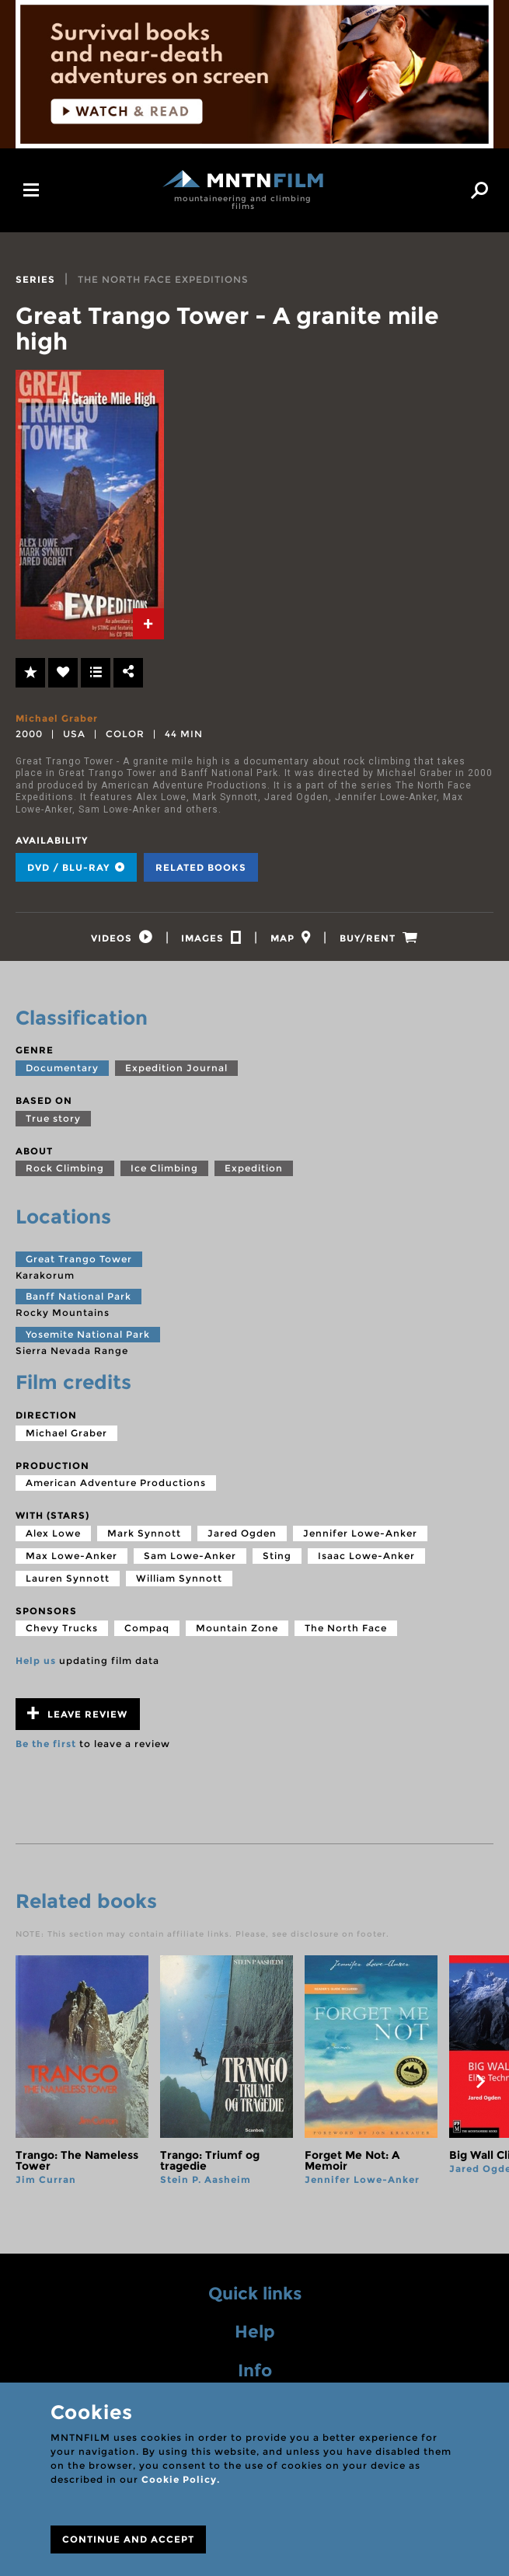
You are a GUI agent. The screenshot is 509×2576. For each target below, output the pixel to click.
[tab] (148, 623)
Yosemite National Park (88, 1339)
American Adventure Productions (116, 1487)
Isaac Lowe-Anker (366, 1560)
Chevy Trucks (62, 1632)
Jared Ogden (242, 1538)
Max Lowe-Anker (71, 1560)
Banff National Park (78, 1301)
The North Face (346, 1632)
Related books (200, 867)
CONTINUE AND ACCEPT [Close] (128, 2539)
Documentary (62, 1072)
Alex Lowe (53, 1538)
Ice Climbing (164, 1172)
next (480, 2085)
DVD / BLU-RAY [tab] (76, 867)
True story (53, 1123)
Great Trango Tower (79, 1263)
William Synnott (179, 1583)
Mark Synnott (144, 1538)
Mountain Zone (237, 1632)
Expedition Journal (176, 1072)
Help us (36, 1665)
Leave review (77, 1718)
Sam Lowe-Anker (190, 1560)
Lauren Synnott (68, 1583)
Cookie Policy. (180, 2479)
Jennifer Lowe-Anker (360, 1538)
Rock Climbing (65, 1172)
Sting (277, 1560)
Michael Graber (57, 718)
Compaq (146, 1632)
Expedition (254, 1172)
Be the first (46, 1748)
